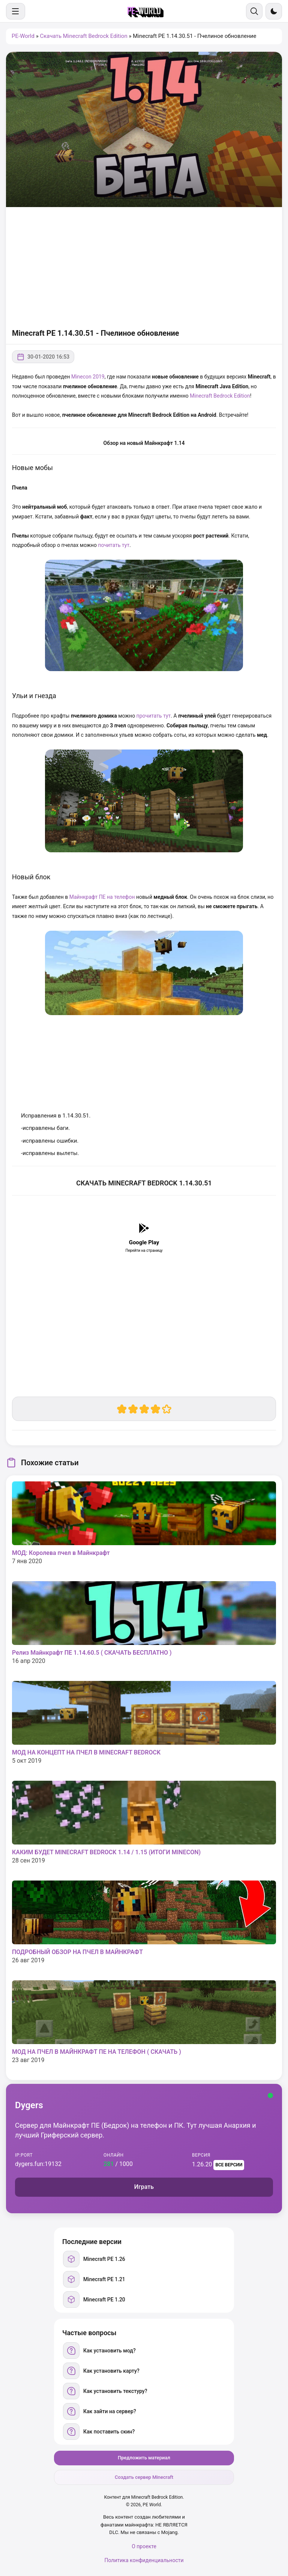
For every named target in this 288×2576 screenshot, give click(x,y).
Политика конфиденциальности (143, 2560)
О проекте (144, 2546)
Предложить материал (144, 2457)
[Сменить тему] (274, 11)
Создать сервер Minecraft (144, 2477)
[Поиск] (254, 11)
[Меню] (15, 11)
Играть (144, 2186)
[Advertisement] (144, 267)
